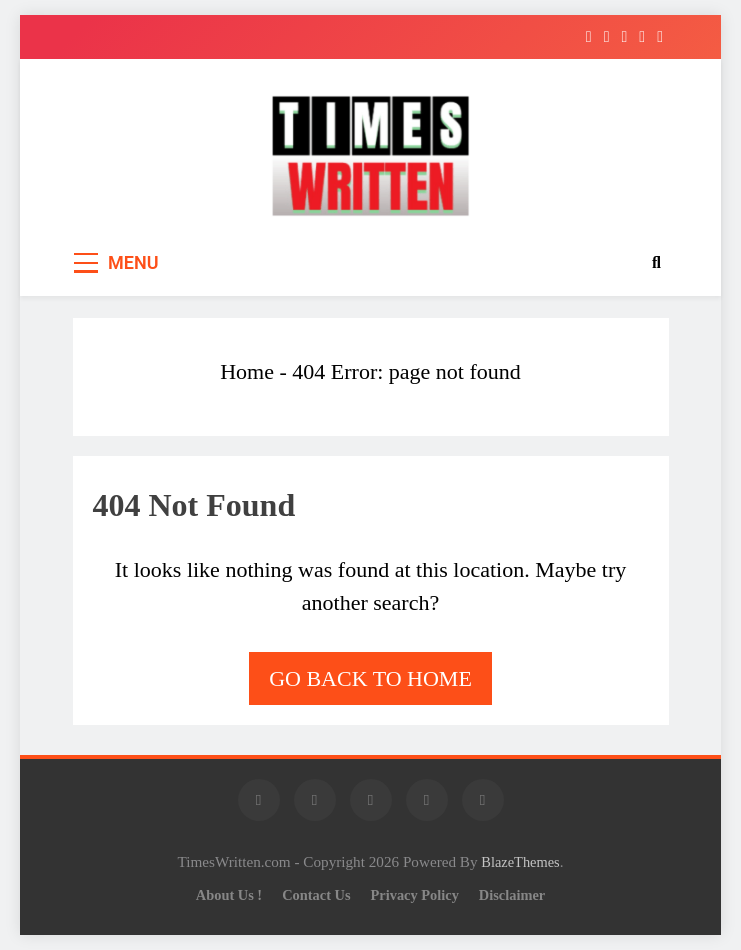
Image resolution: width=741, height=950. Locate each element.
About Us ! (229, 895)
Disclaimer (512, 895)
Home (247, 371)
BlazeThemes (520, 862)
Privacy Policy (415, 895)
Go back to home (370, 678)
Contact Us (316, 895)
